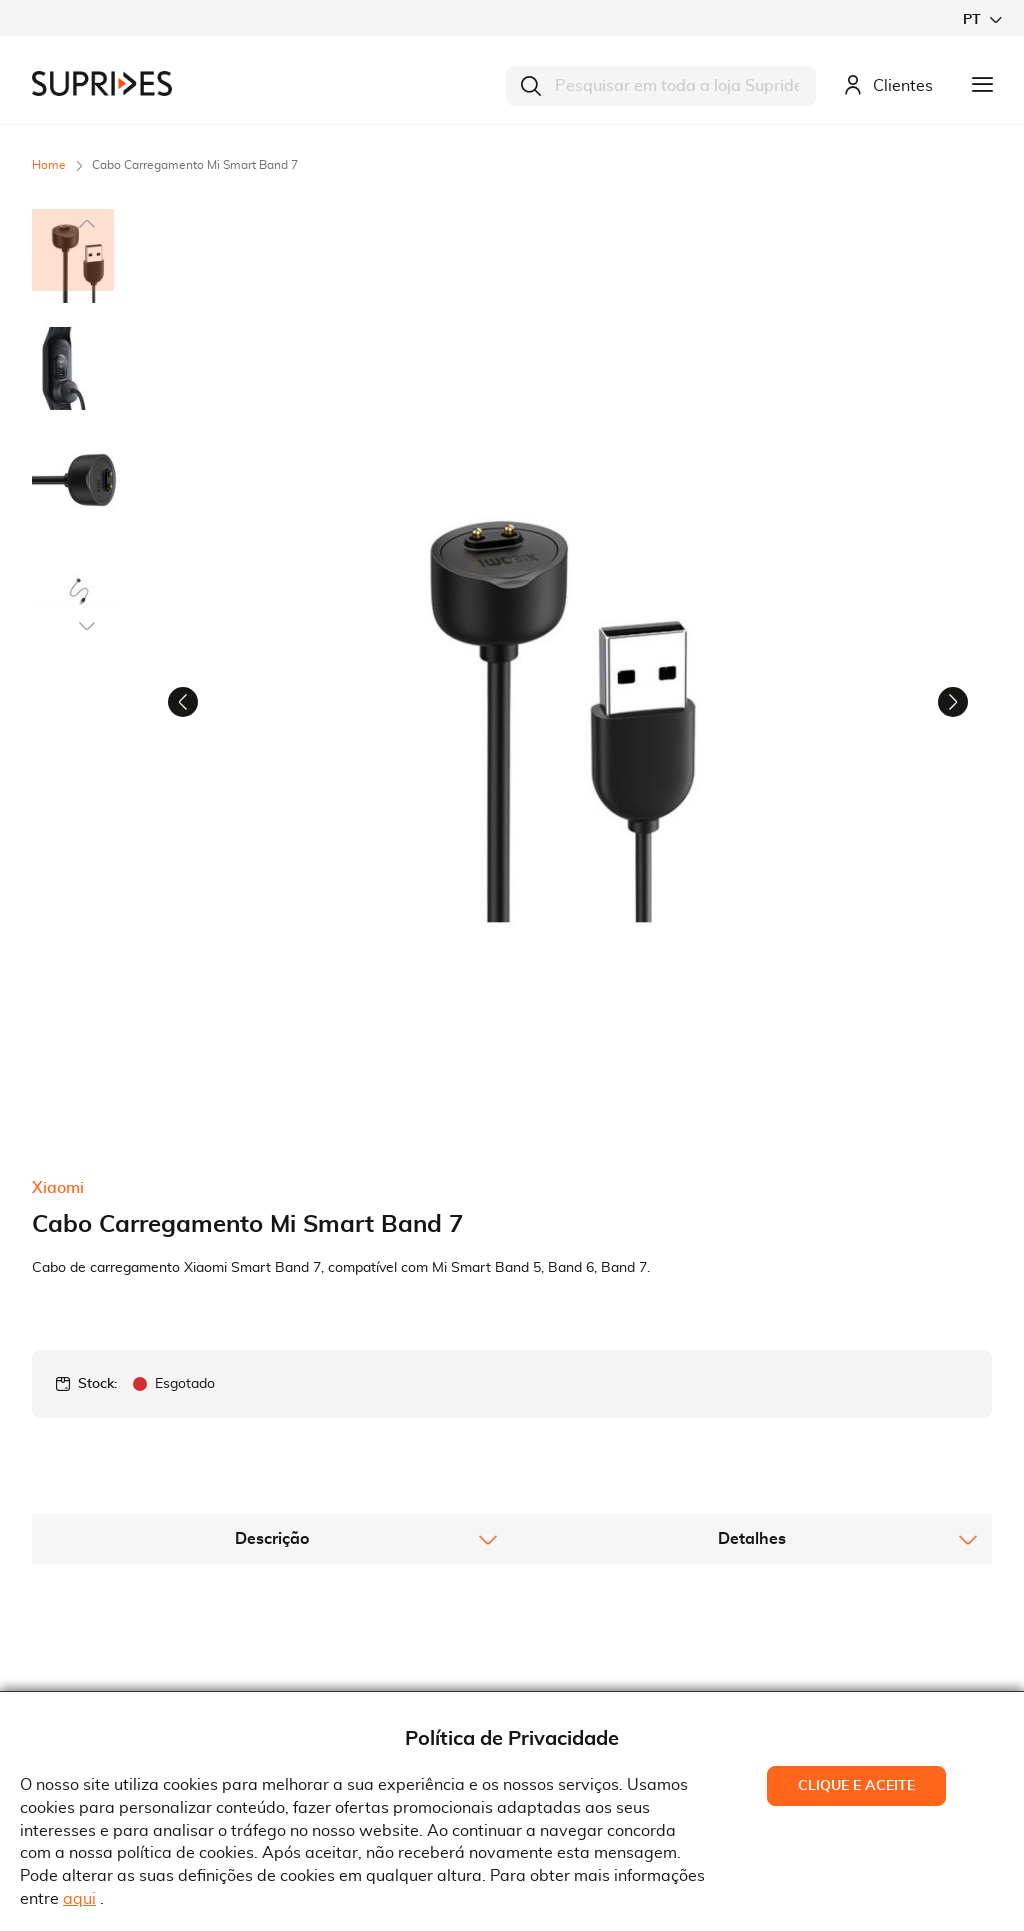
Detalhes (752, 1291)
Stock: (97, 1136)
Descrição (272, 1291)
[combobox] (661, 86)
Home (49, 165)
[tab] (272, 1291)
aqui (79, 1899)
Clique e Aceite (856, 1786)
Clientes (888, 86)
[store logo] (102, 83)
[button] (982, 19)
